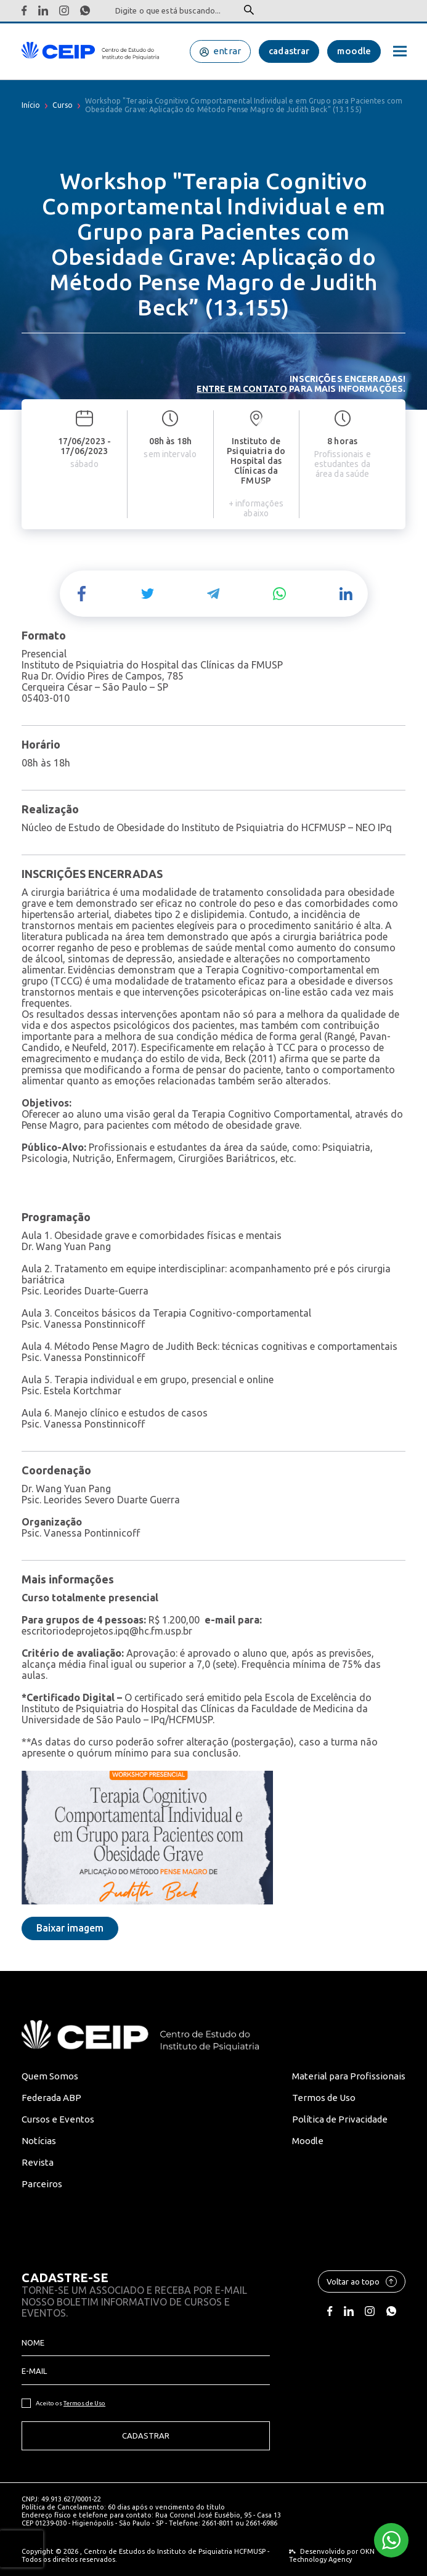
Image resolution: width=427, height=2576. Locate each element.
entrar (227, 51)
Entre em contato (242, 389)
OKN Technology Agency (332, 2555)
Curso (62, 105)
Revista (38, 2162)
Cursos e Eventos (58, 2119)
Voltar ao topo (362, 2281)
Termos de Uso (324, 2097)
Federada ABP (51, 2097)
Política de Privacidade (340, 2119)
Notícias (39, 2140)
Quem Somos (50, 2076)
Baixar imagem (70, 1927)
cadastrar (289, 51)
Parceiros (42, 2184)
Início (31, 105)
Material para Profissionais (348, 2076)
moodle (354, 51)
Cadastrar (145, 2435)
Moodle (307, 2140)
